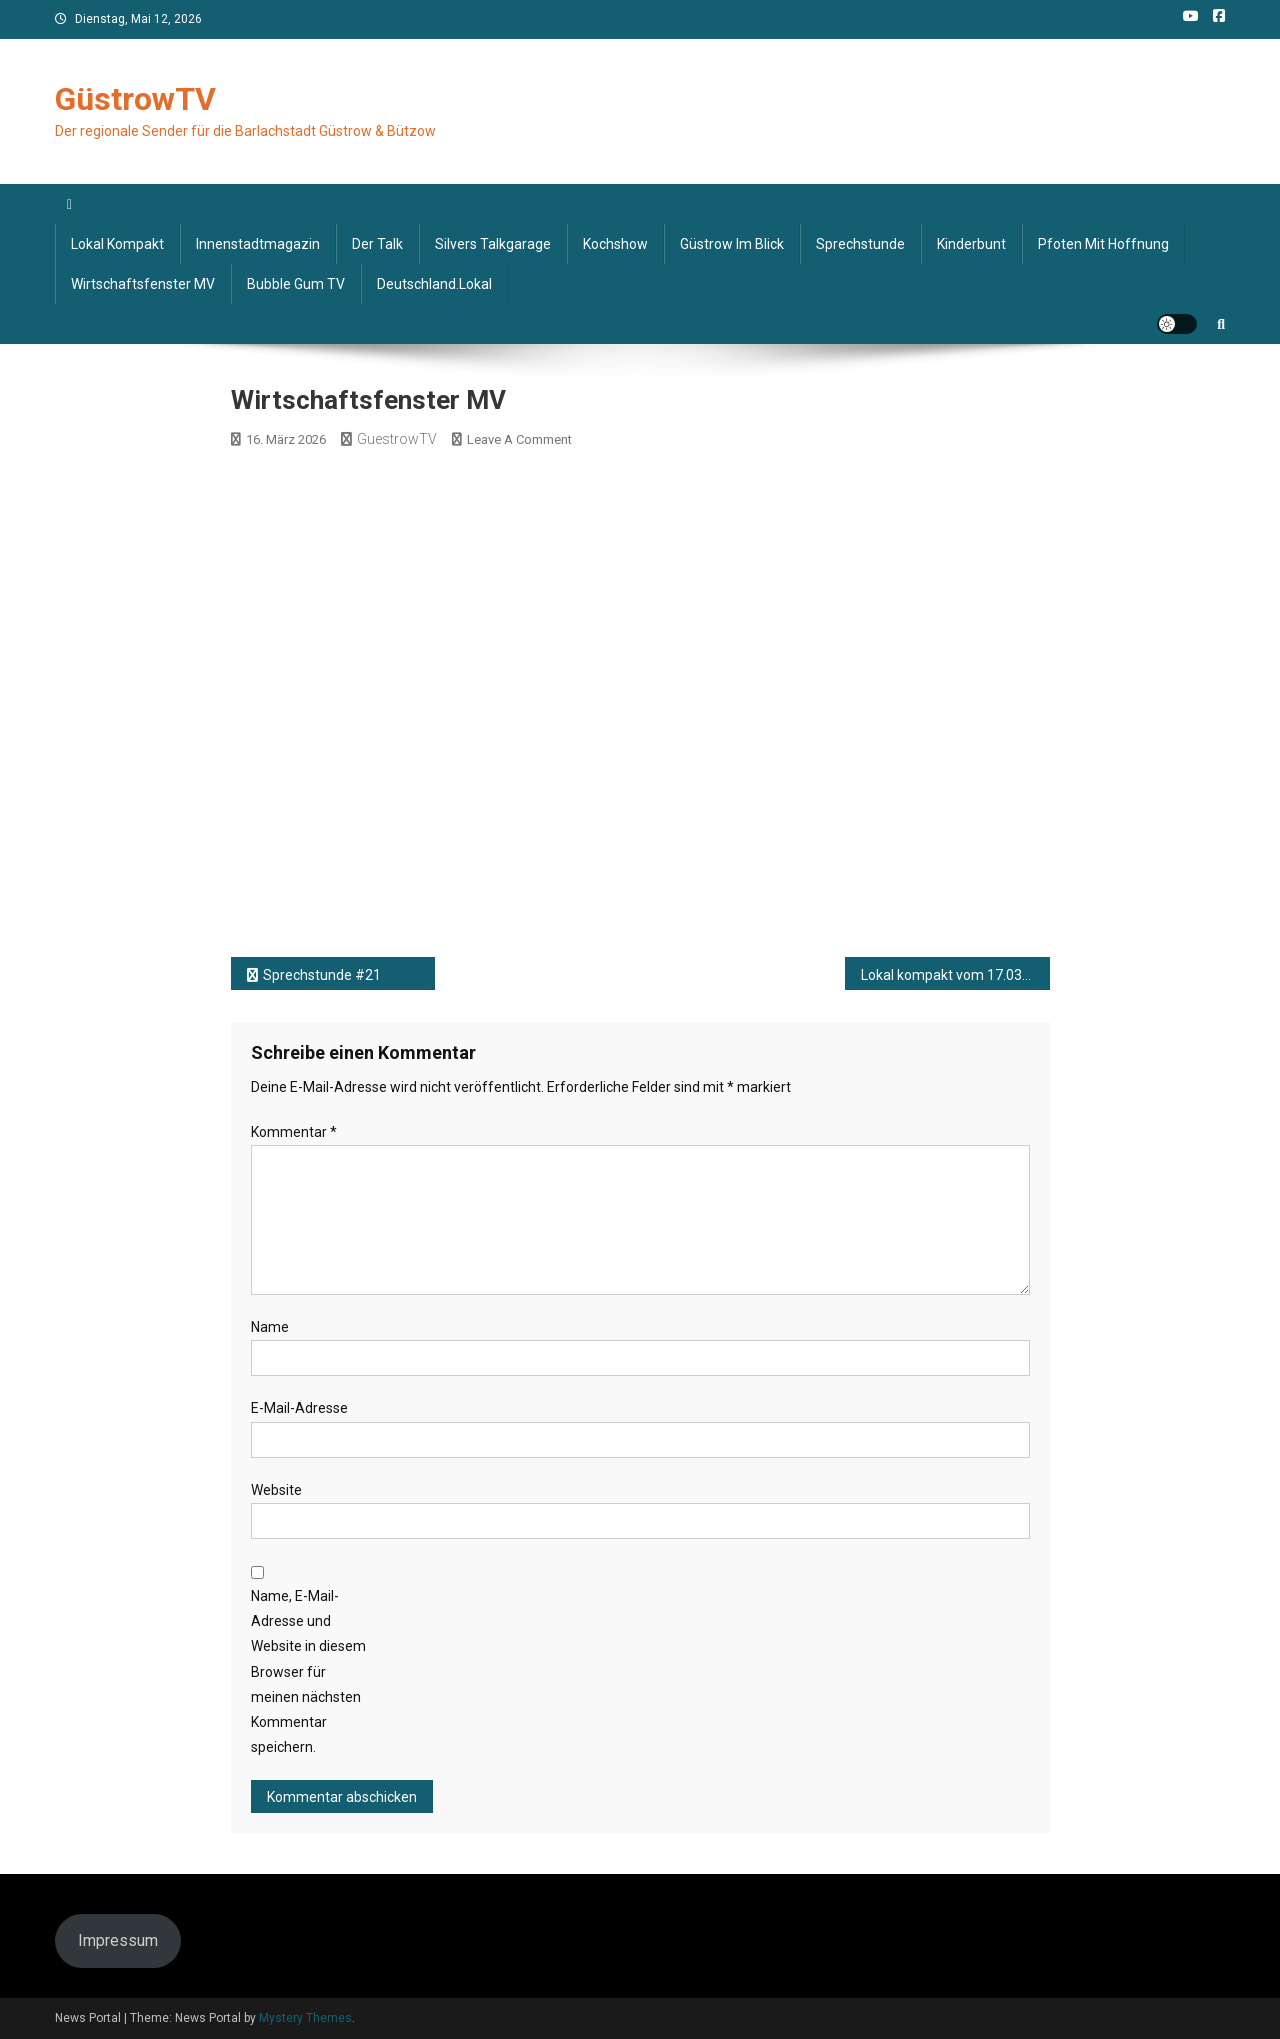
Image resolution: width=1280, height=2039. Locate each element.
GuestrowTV (397, 439)
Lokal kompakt (117, 244)
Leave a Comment (519, 439)
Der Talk (377, 244)
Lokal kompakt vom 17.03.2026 (955, 975)
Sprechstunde (860, 244)
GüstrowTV (135, 99)
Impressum (118, 1940)
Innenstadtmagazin (258, 244)
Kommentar (294, 1132)
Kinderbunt (971, 244)
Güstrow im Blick (732, 244)
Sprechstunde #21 (322, 975)
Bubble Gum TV (296, 284)
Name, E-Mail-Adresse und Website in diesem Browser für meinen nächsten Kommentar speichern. (308, 1671)
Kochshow (615, 244)
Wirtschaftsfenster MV (143, 284)
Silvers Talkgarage (493, 244)
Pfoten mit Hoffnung (1103, 244)
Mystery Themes (305, 2018)
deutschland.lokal (434, 284)
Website (276, 1490)
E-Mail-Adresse (299, 1408)
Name (270, 1327)
